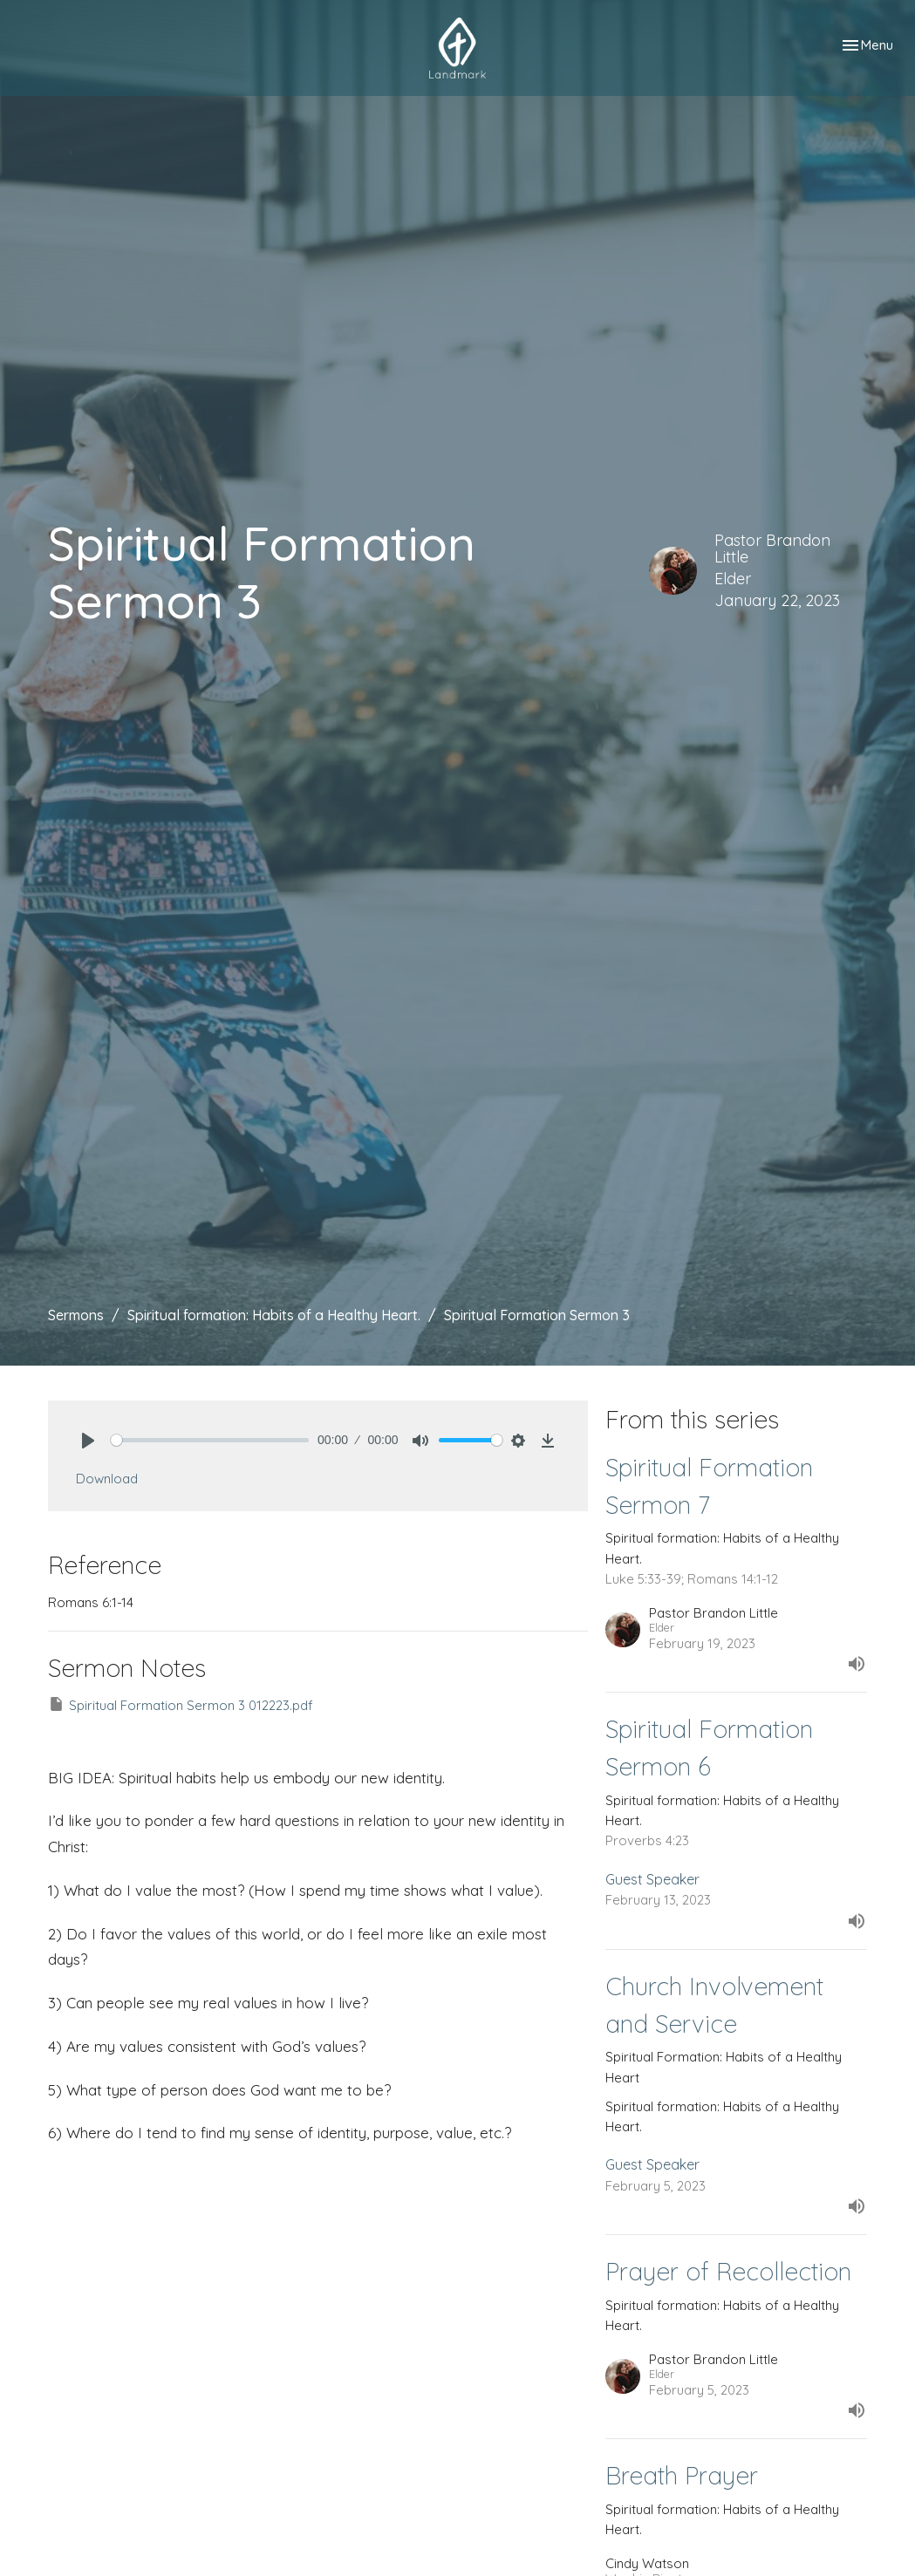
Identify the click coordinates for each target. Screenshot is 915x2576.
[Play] (88, 1441)
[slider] (210, 1440)
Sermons (76, 1315)
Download (107, 1478)
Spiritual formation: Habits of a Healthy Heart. (273, 1315)
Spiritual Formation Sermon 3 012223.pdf (180, 1704)
